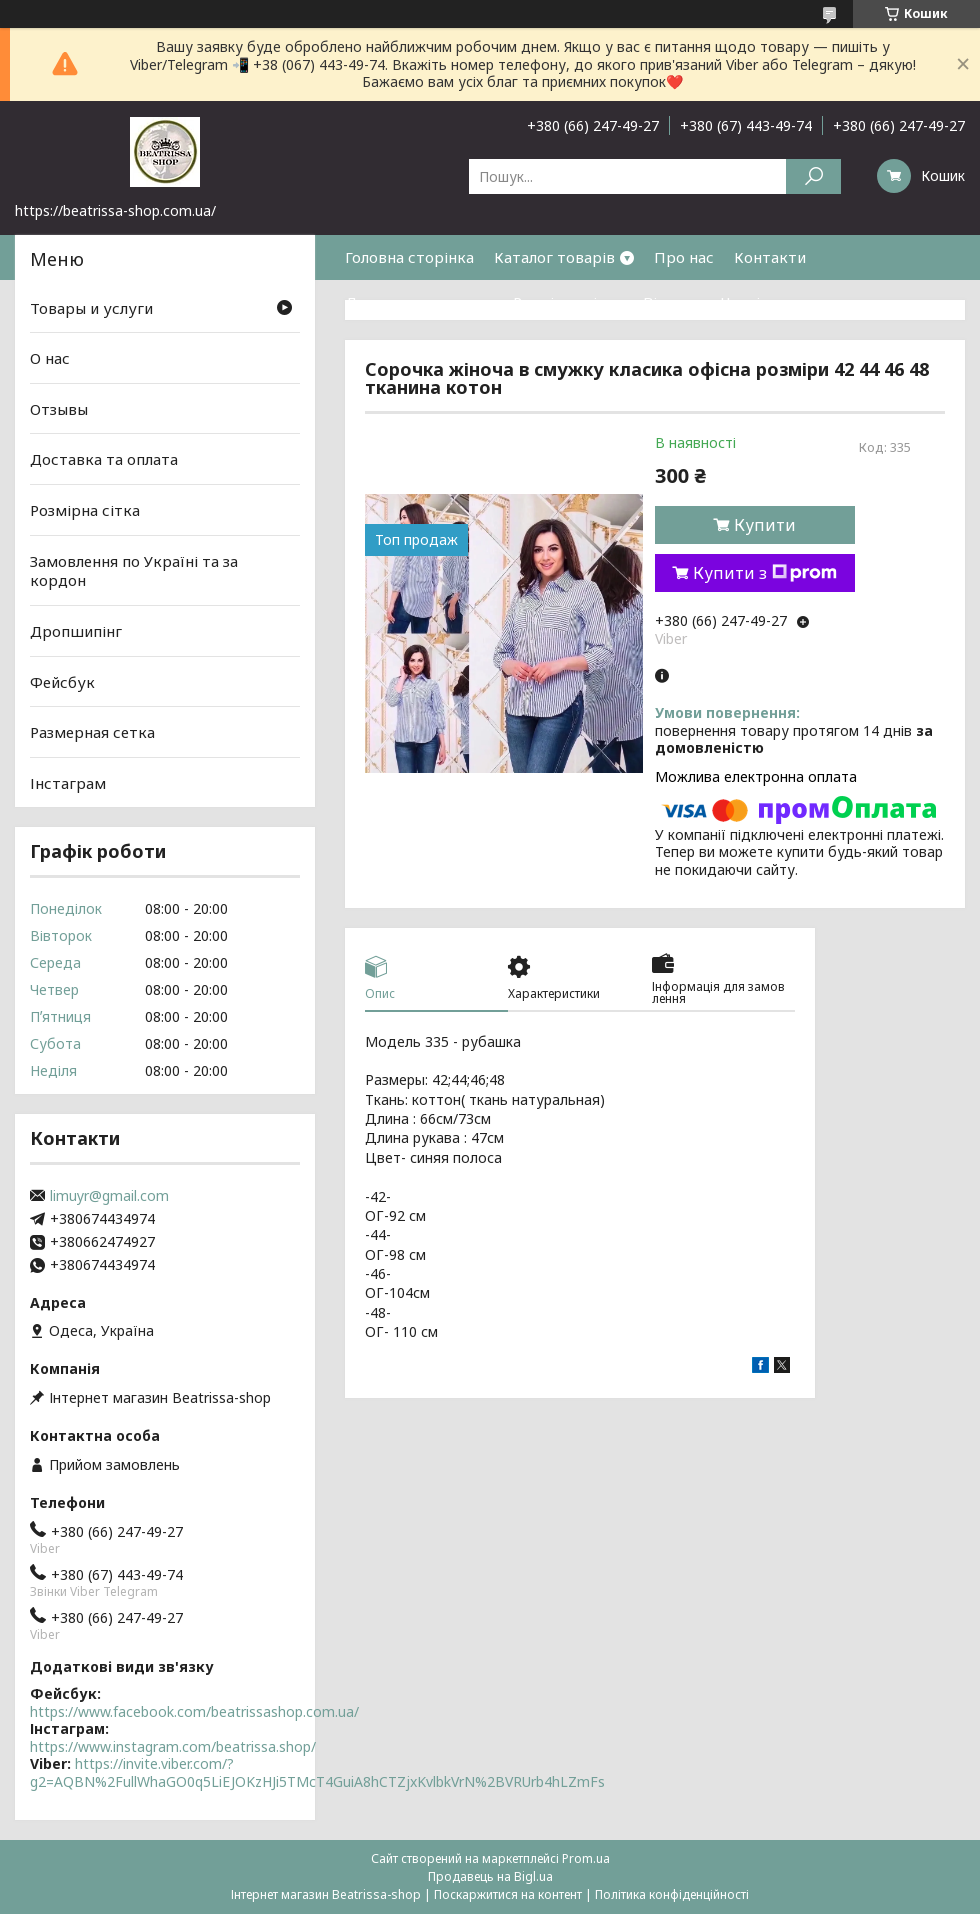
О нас (50, 358)
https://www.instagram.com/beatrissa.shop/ (173, 1746)
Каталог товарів (554, 257)
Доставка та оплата (419, 302)
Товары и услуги (91, 307)
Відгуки (672, 302)
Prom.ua (586, 1858)
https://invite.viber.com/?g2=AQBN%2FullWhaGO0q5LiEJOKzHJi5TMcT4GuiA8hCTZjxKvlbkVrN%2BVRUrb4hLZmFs (317, 1772)
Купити (765, 525)
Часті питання (773, 302)
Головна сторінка (409, 257)
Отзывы (59, 409)
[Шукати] (813, 176)
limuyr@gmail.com (109, 1196)
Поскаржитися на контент (508, 1894)
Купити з (765, 573)
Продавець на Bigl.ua (490, 1876)
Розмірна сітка (568, 302)
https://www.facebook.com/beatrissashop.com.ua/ (194, 1711)
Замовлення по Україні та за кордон (134, 571)
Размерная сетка (92, 732)
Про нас (684, 257)
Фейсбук (62, 681)
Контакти (770, 257)
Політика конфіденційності (672, 1894)
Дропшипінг (76, 631)
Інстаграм (68, 783)
